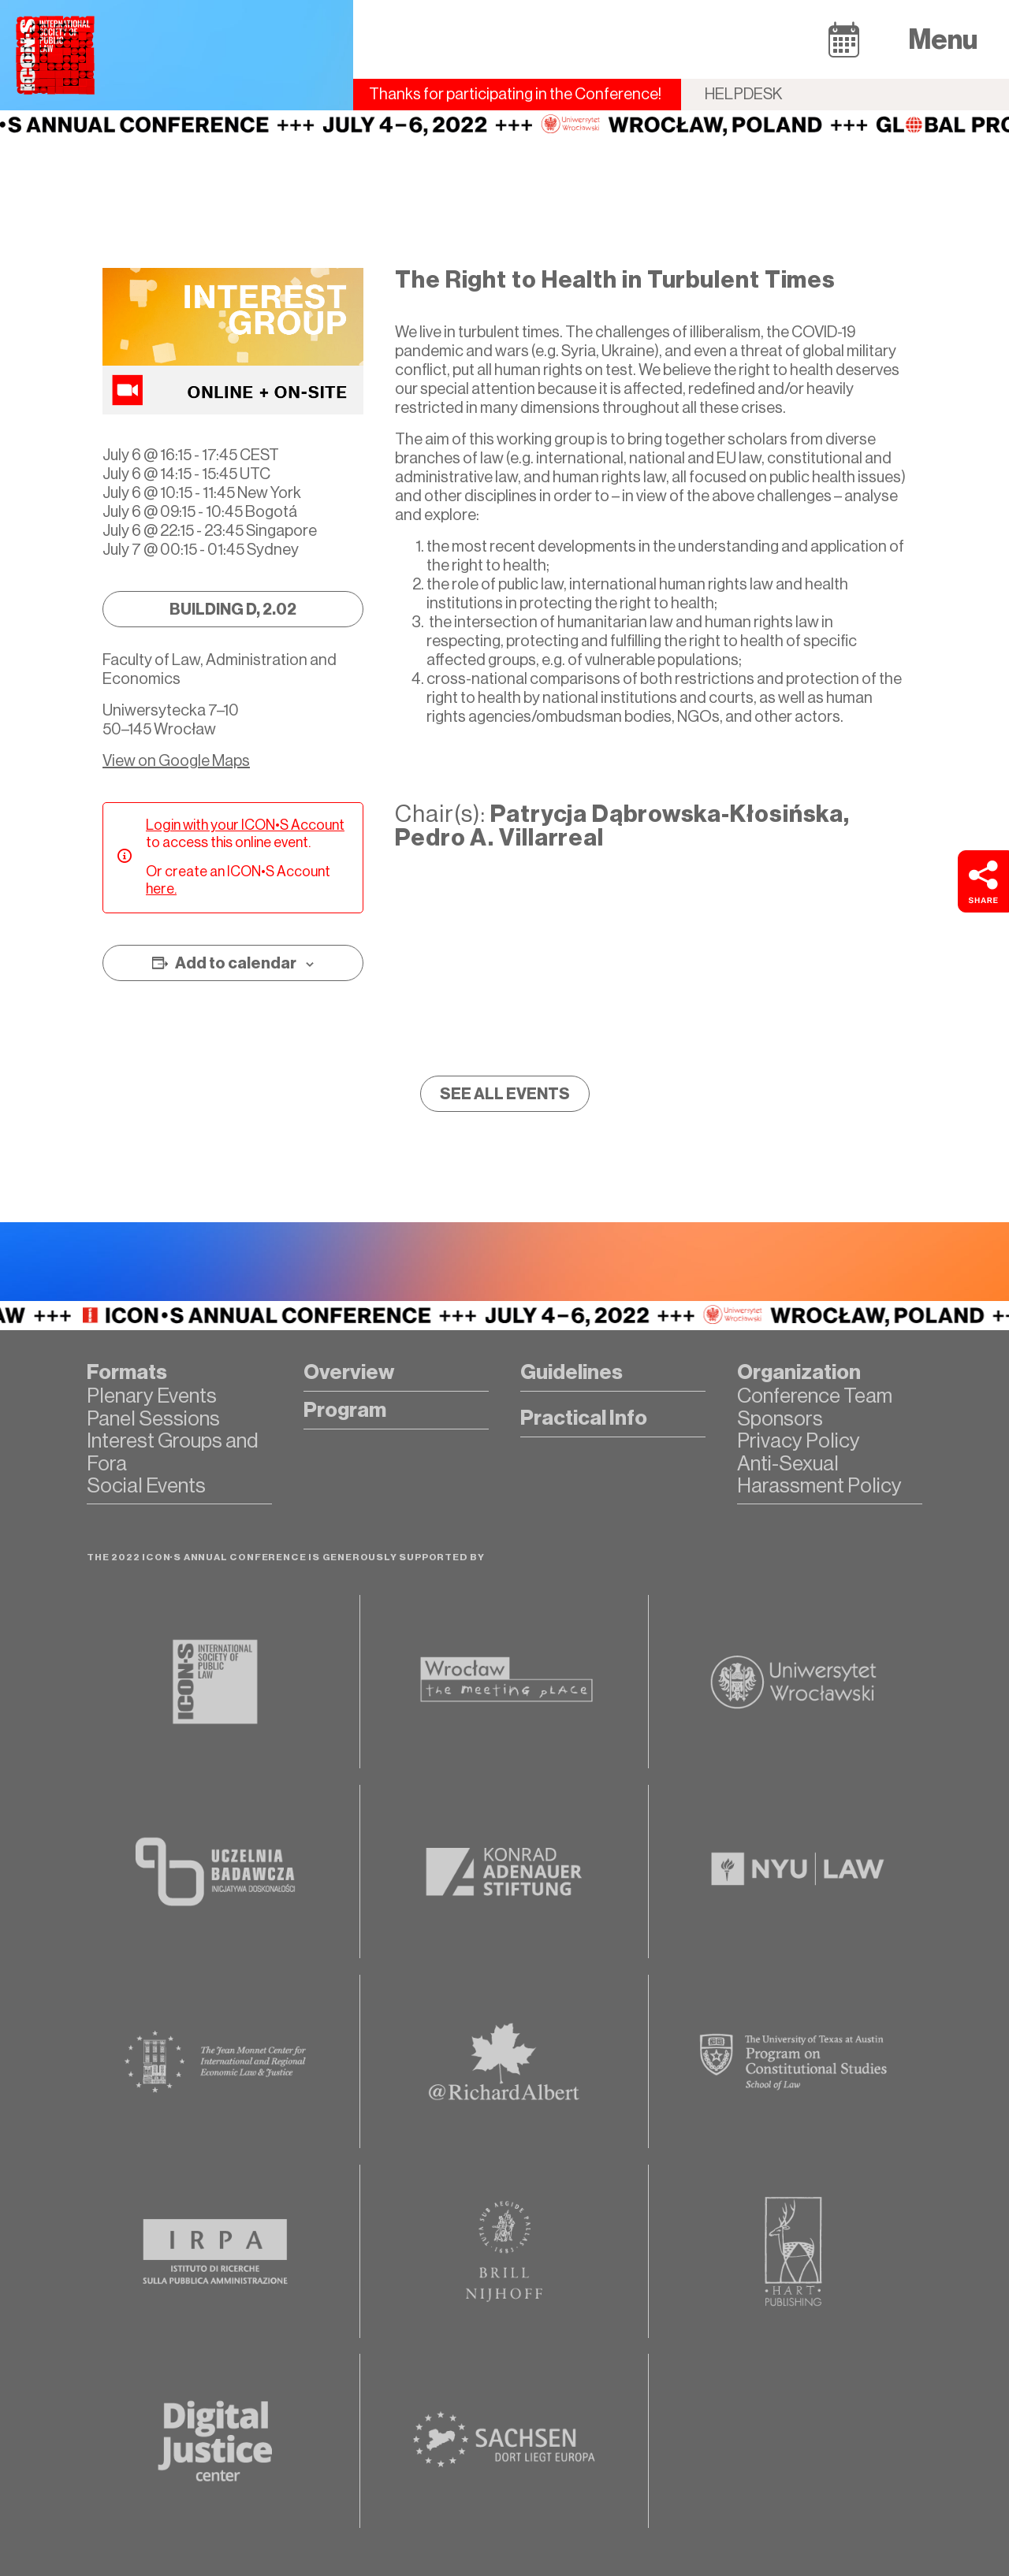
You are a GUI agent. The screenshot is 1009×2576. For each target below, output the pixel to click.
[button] (844, 39)
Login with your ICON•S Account (245, 825)
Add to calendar (235, 963)
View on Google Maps (176, 761)
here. (161, 889)
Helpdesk (744, 94)
